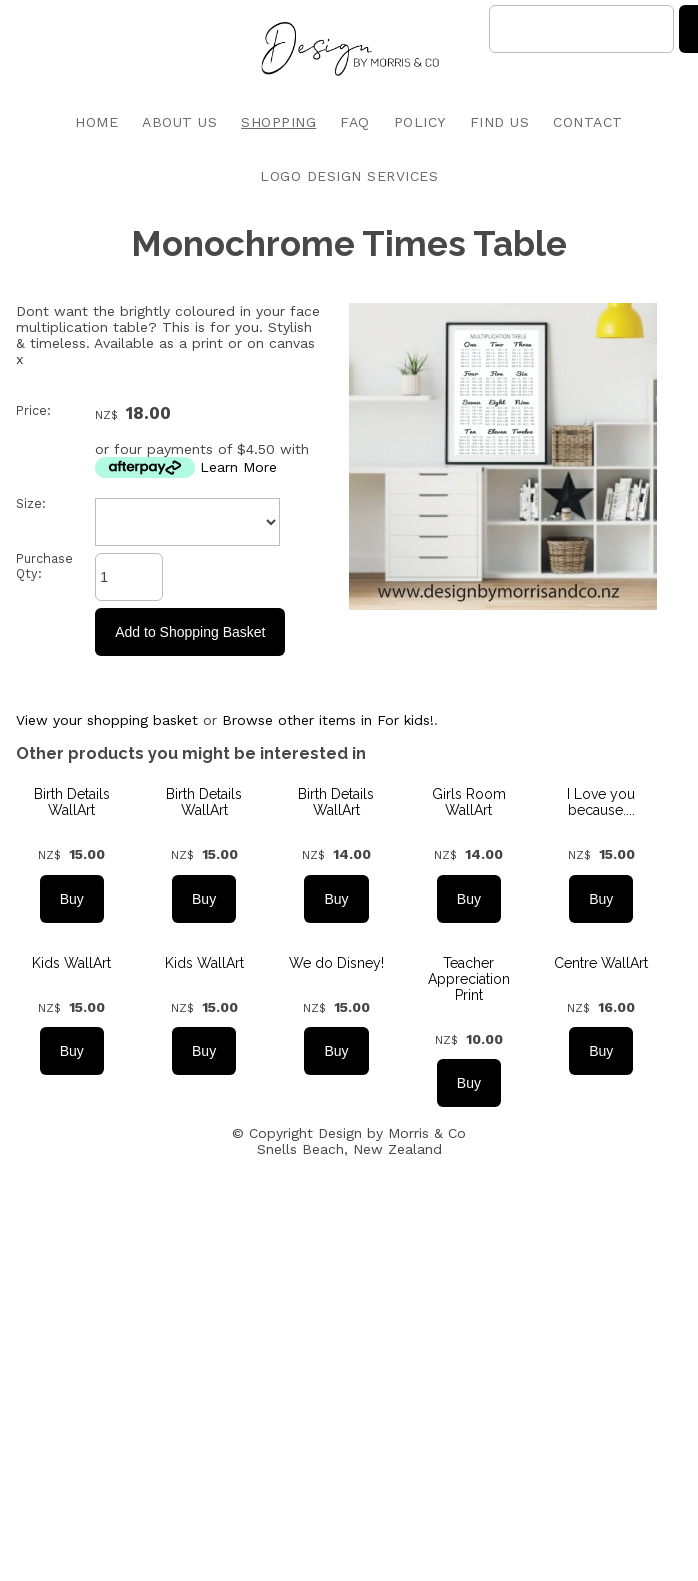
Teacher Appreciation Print (469, 979)
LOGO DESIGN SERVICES (349, 176)
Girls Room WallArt (469, 802)
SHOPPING (278, 122)
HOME (96, 122)
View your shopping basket (107, 720)
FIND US (500, 122)
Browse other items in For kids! (328, 720)
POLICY (420, 122)
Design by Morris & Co (392, 1133)
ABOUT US (179, 122)
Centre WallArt (601, 963)
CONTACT (588, 122)
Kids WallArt (71, 963)
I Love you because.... (601, 802)
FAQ (355, 122)
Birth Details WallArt (72, 802)
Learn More (238, 467)
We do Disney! (336, 963)
